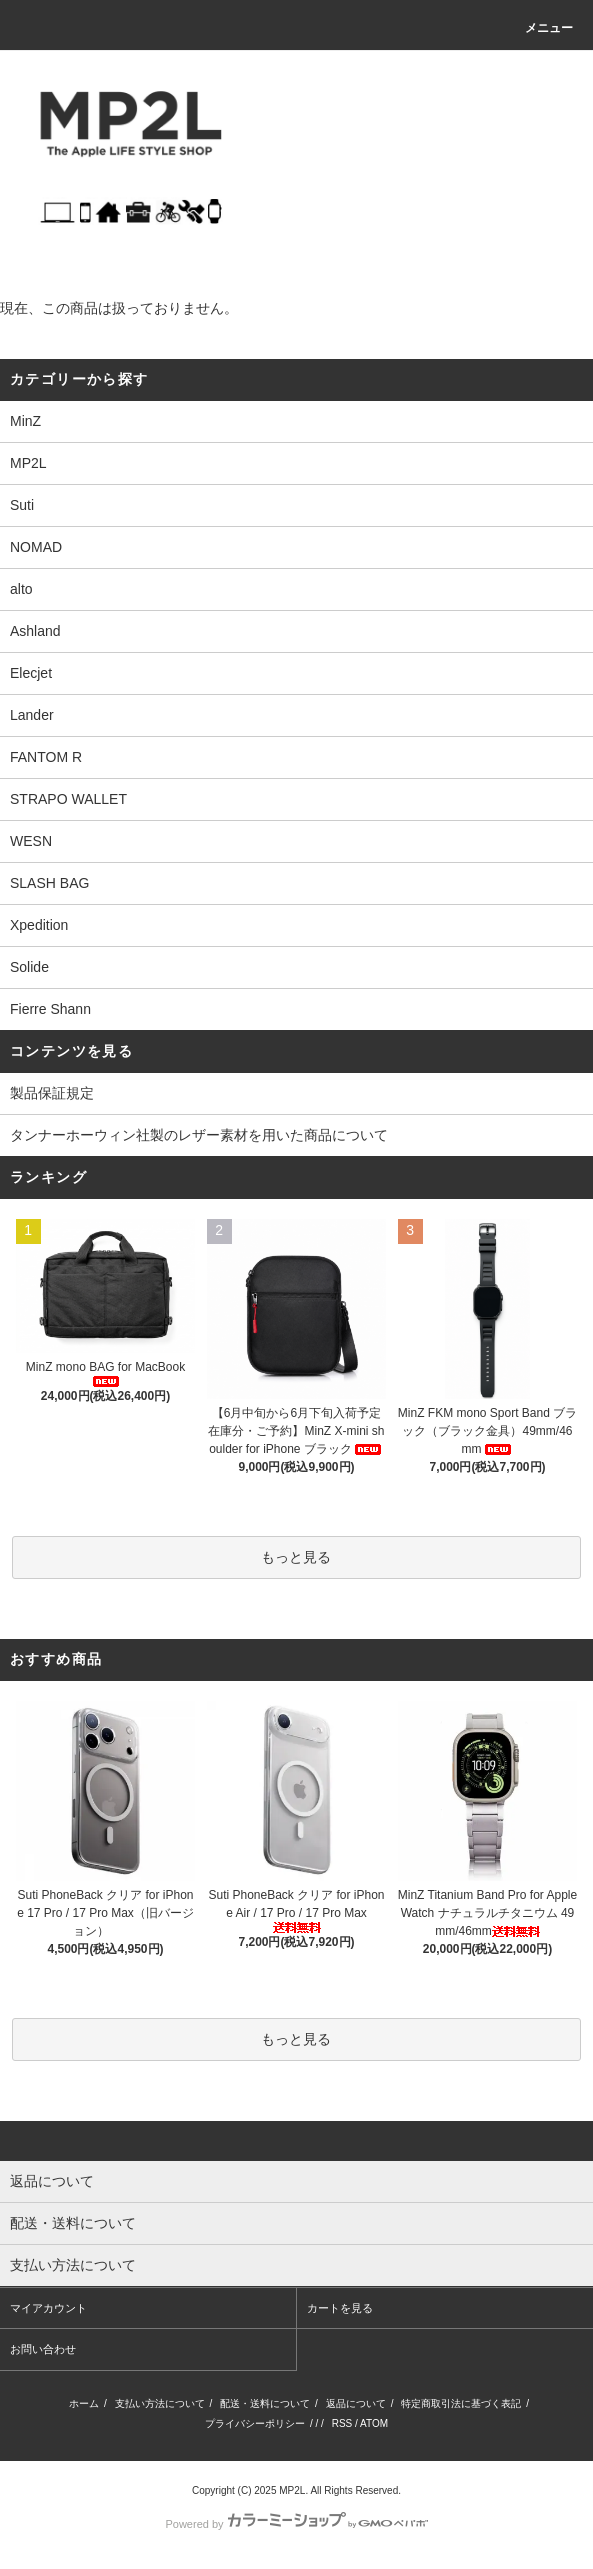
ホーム (84, 2403)
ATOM (374, 2423)
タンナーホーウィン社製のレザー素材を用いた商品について (199, 1135)
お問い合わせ (43, 2349)
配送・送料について (265, 2403)
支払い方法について (160, 2403)
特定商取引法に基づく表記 (461, 2403)
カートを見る (340, 2308)
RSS (342, 2423)
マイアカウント (48, 2308)
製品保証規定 (52, 1093)
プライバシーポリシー (255, 2423)
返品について (356, 2403)
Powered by (296, 2524)
